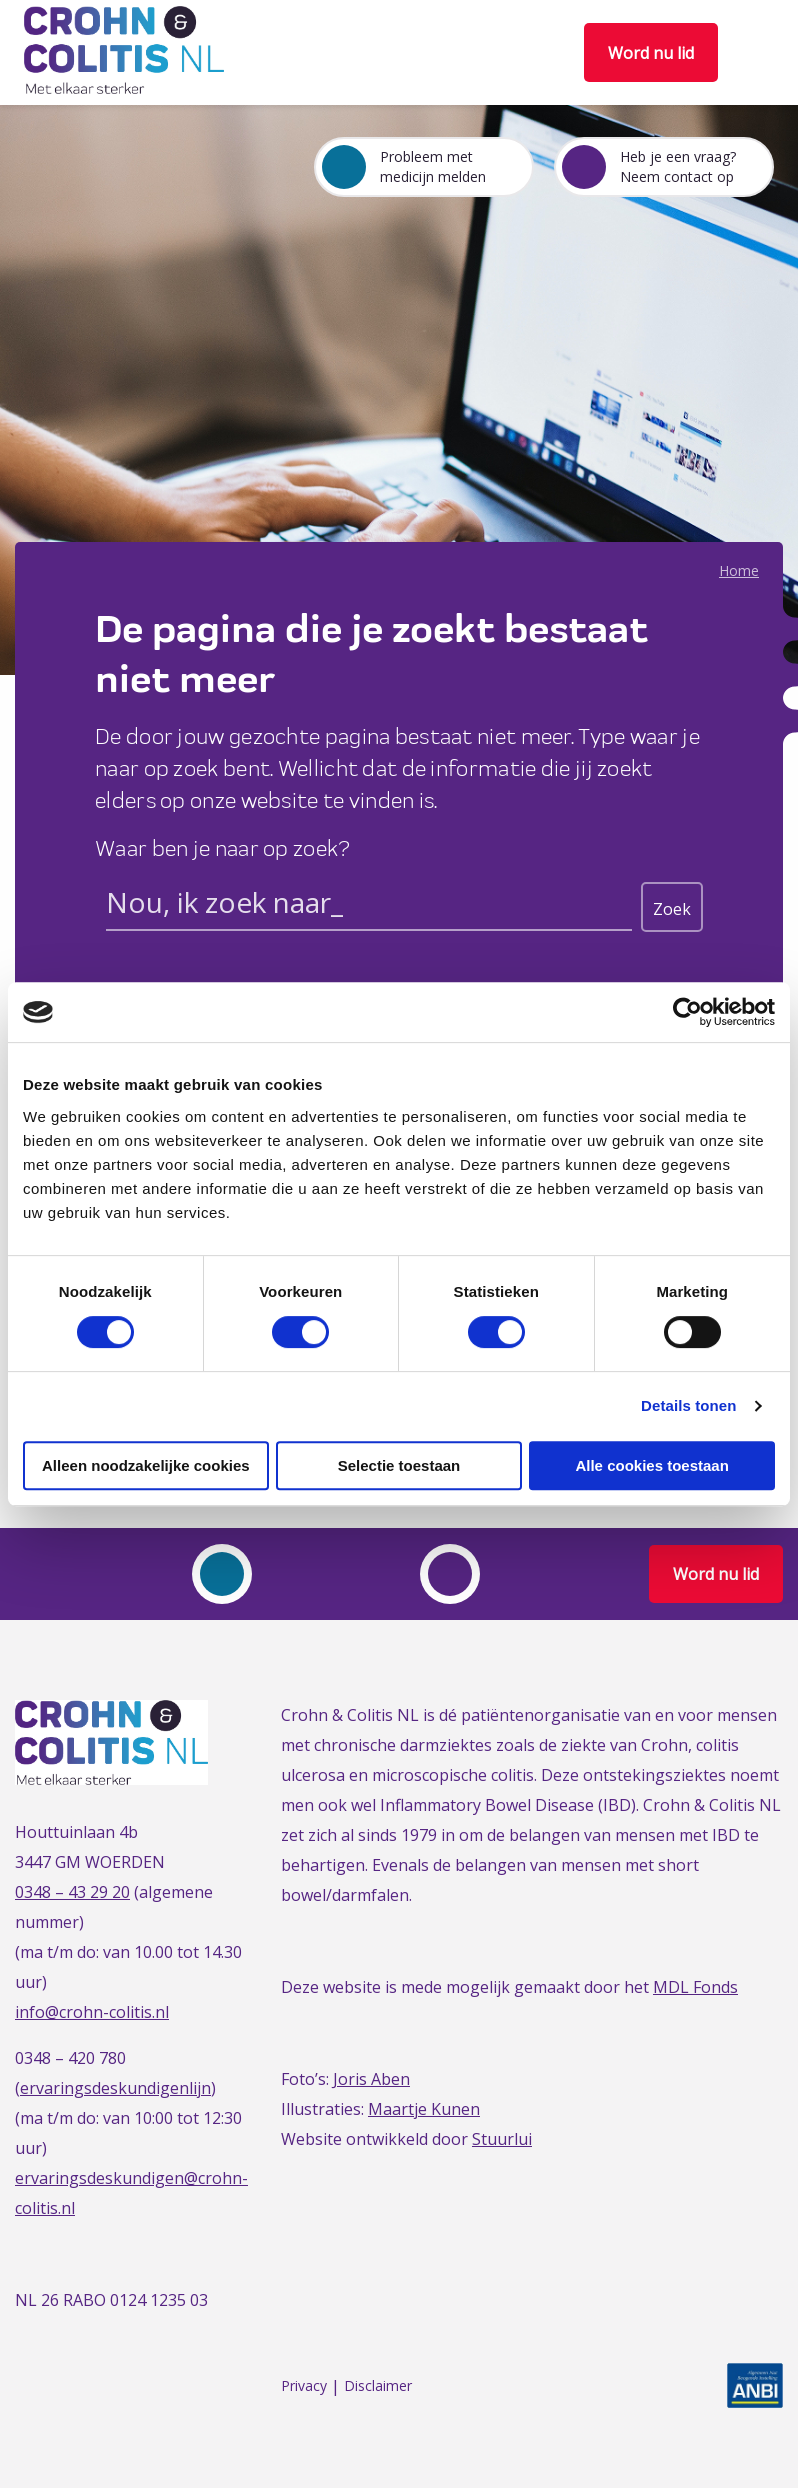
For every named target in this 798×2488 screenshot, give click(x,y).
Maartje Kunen (424, 2109)
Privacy (304, 2386)
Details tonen (688, 1405)
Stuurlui (502, 2139)
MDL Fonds (695, 1987)
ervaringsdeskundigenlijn (115, 2088)
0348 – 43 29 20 (72, 1892)
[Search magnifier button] (672, 907)
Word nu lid (651, 53)
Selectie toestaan (399, 1465)
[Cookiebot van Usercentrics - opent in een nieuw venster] (687, 1012)
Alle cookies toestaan (651, 1465)
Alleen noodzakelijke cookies (146, 1465)
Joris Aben (371, 2079)
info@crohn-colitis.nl (92, 2012)
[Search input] (369, 906)
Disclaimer (378, 2386)
